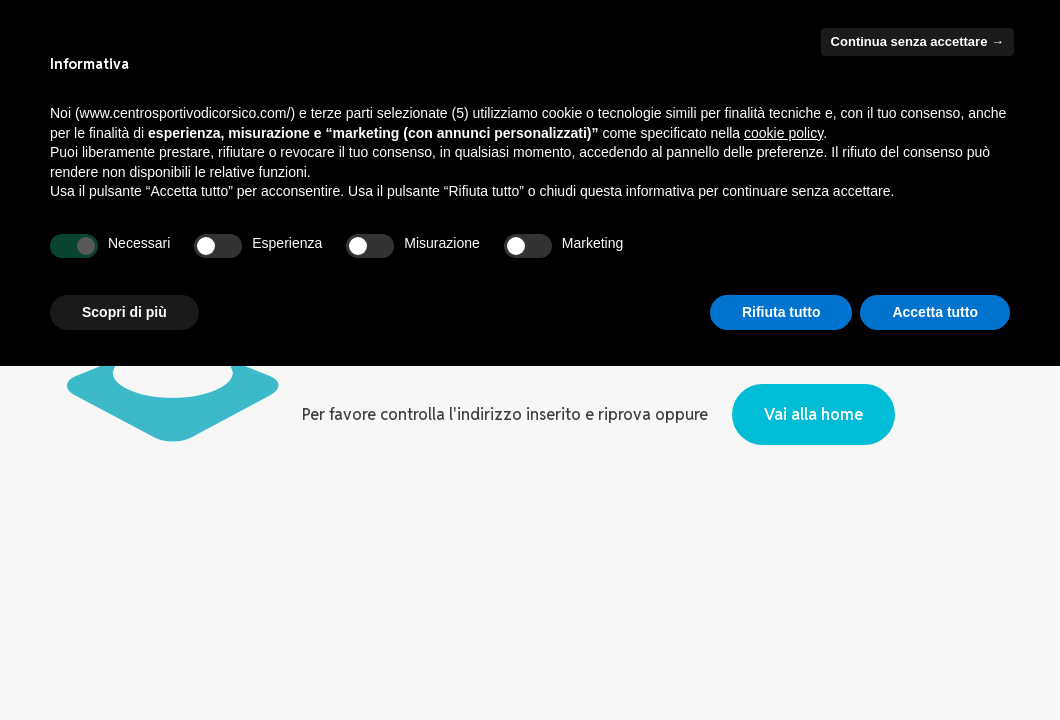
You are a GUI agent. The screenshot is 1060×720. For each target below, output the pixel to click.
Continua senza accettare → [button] (917, 41)
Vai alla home (813, 414)
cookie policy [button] (783, 133)
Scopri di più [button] (124, 312)
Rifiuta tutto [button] (781, 312)
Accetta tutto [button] (935, 312)
